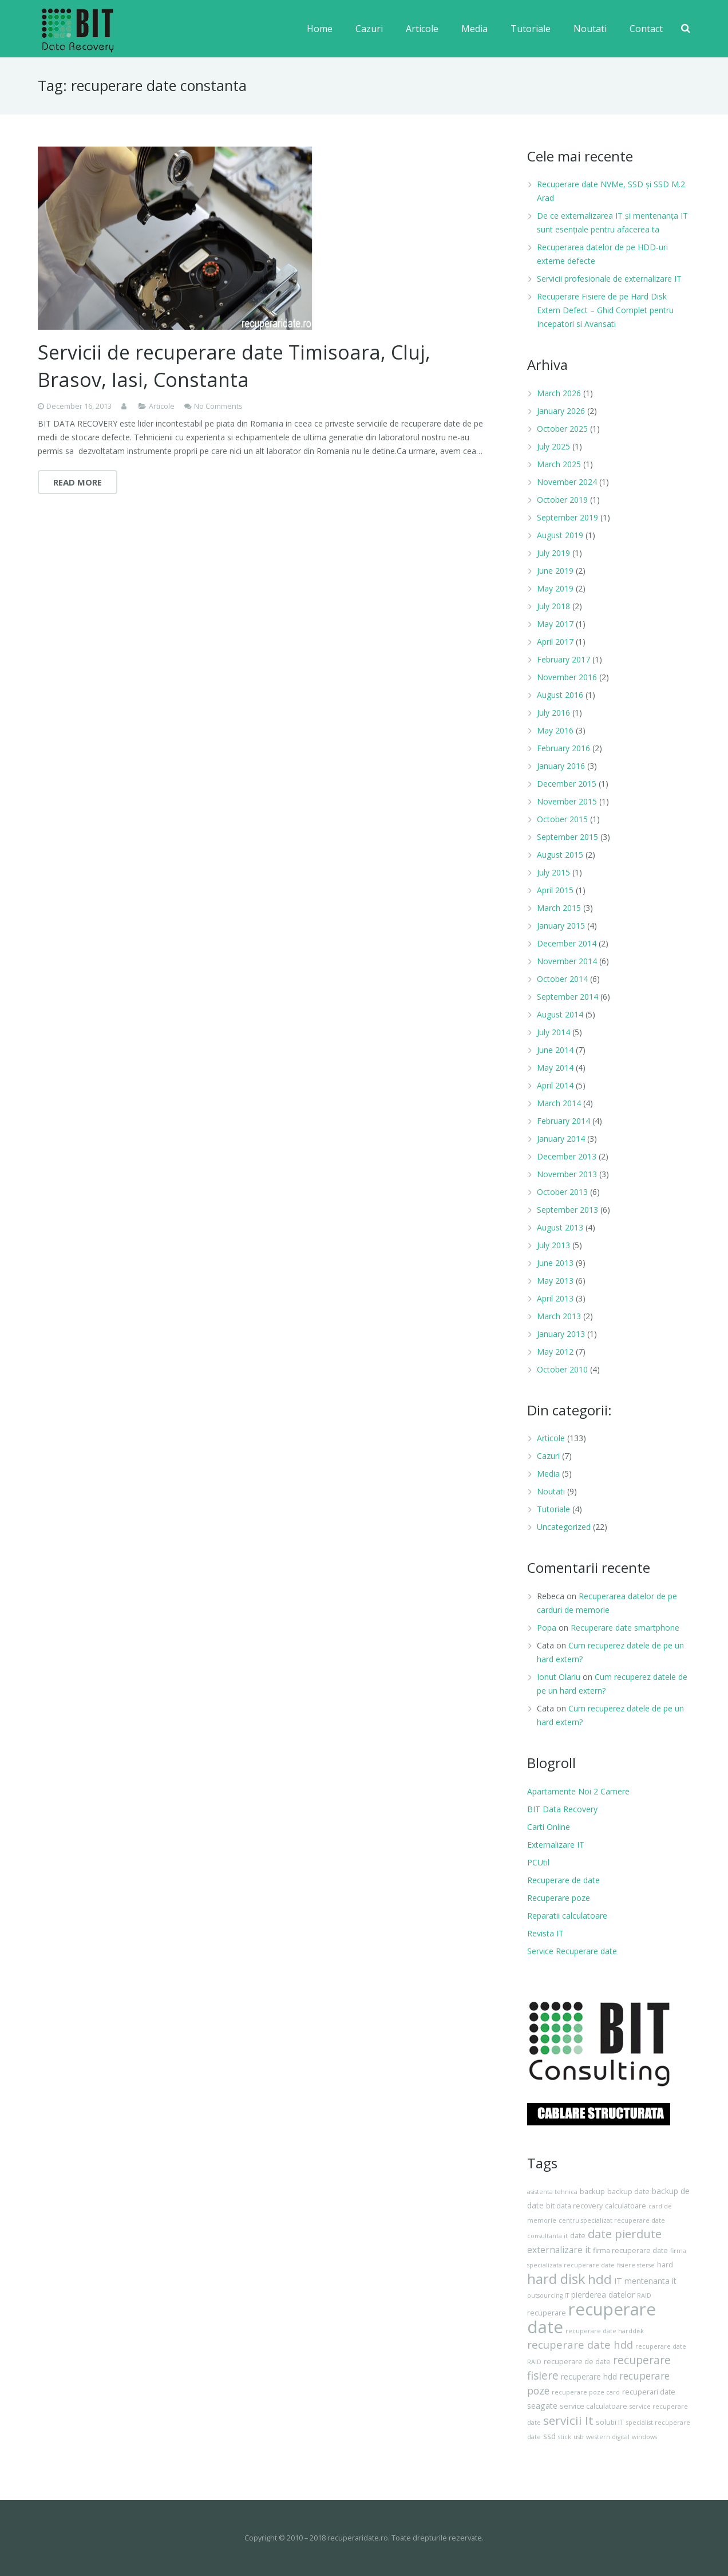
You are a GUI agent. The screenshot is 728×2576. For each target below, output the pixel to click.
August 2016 (560, 694)
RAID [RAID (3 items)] (644, 2295)
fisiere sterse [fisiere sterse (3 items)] (636, 2265)
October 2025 (562, 428)
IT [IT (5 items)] (618, 2280)
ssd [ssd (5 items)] (549, 2436)
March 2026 (559, 393)
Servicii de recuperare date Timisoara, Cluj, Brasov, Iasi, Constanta (234, 366)
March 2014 (559, 1103)
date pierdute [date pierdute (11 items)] (625, 2234)
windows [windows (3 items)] (644, 2437)
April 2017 (555, 641)
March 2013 (559, 1316)
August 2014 (560, 1014)
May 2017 (555, 623)
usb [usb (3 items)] (578, 2437)
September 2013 (567, 1209)
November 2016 (567, 677)
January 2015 (561, 925)
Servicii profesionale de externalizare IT (609, 278)
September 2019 (567, 517)
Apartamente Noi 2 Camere (578, 1791)
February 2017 (563, 659)
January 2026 (561, 410)
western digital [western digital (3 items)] (608, 2437)
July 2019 (553, 552)
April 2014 (555, 1085)
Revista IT (545, 1933)
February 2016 (563, 748)
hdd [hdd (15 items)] (600, 2279)
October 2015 (562, 819)
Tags (542, 2162)
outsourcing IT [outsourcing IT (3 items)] (548, 2295)
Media (548, 1473)
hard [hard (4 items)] (665, 2265)
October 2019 (562, 499)
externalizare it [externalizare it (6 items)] (559, 2249)
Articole (162, 406)
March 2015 (559, 907)
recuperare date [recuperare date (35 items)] (591, 2318)
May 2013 (555, 1280)
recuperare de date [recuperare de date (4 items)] (577, 2361)
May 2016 (555, 730)
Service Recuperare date (572, 1951)
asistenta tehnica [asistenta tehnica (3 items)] (552, 2192)
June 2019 (555, 570)
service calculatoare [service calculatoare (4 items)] (593, 2406)
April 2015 (555, 890)
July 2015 (553, 872)
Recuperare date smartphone (625, 1627)
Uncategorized (564, 1526)
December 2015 (566, 783)
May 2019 (555, 588)
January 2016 (561, 765)
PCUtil (538, 1862)
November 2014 (567, 961)
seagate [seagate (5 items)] (542, 2405)
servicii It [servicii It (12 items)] (568, 2420)
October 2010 (562, 1369)
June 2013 (555, 1262)
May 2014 (555, 1067)
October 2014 (562, 978)
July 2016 (553, 712)
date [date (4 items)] (577, 2235)
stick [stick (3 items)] (564, 2437)
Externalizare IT (555, 1844)
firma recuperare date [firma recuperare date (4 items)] (630, 2250)
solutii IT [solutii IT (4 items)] (610, 2422)
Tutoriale (553, 1509)
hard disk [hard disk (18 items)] (556, 2278)
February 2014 (563, 1120)
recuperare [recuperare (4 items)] (546, 2313)
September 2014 (567, 996)
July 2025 (553, 446)
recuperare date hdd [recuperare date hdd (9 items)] (580, 2344)
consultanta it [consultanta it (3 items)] (547, 2236)
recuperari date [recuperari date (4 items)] (648, 2392)
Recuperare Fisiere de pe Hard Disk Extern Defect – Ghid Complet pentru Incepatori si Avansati (605, 310)
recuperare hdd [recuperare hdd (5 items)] (589, 2376)
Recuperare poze (558, 1897)
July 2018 (553, 606)
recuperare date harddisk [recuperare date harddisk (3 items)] (604, 2331)
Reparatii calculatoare (567, 1915)
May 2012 (555, 1351)
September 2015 (567, 836)
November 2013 (567, 1174)
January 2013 (561, 1333)
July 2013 (553, 1245)
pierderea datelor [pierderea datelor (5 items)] (603, 2294)
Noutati (551, 1491)
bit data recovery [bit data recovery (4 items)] (574, 2206)
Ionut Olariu (558, 1676)
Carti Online (548, 1826)
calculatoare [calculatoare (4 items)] (625, 2206)
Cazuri (548, 1455)
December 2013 (566, 1156)
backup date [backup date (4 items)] (628, 2191)
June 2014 (555, 1049)
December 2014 (566, 943)
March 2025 (559, 464)
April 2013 (555, 1298)
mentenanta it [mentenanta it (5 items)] (650, 2280)
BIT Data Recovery (562, 1809)
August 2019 (560, 535)
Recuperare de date (563, 1880)
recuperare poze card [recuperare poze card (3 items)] (586, 2392)
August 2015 (560, 854)
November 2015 (567, 801)
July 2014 (553, 1032)
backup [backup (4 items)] (592, 2191)
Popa (546, 1627)
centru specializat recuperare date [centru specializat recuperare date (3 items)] (612, 2220)
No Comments (218, 406)
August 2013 (560, 1227)
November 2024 (567, 481)
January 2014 (561, 1138)
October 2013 (562, 1191)
